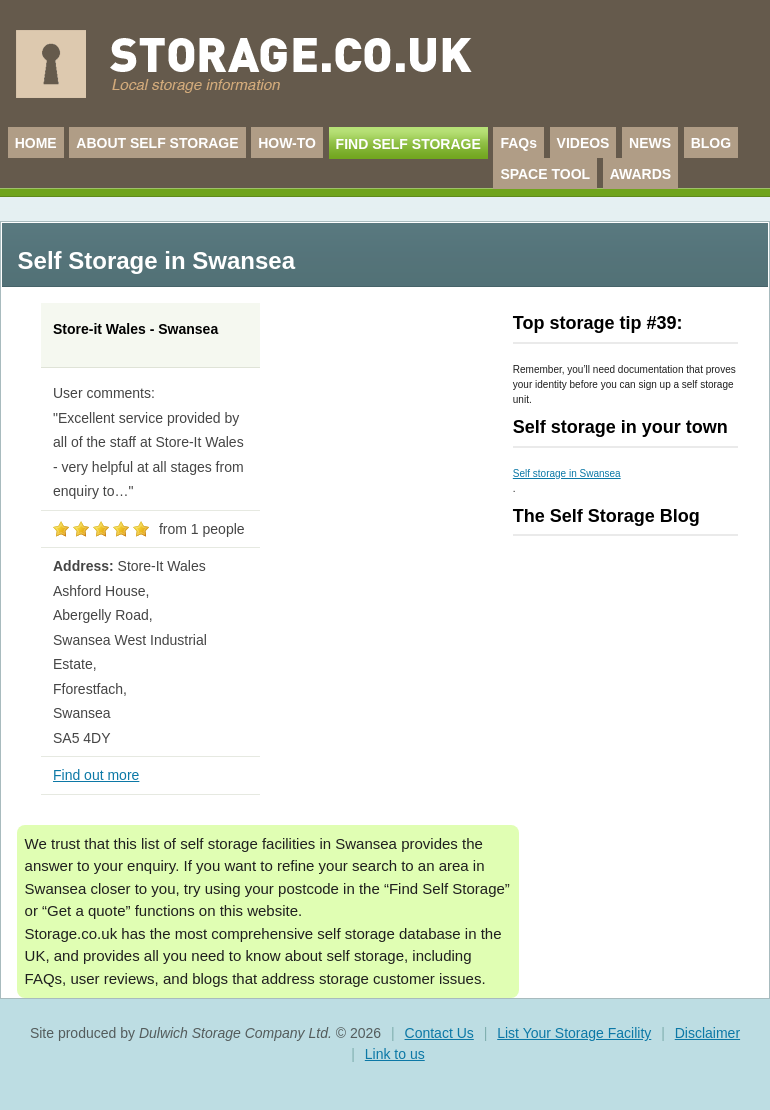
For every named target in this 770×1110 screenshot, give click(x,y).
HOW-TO (287, 143)
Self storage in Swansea (567, 473)
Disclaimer (707, 1033)
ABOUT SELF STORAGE (157, 143)
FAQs (518, 143)
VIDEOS (583, 143)
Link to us (395, 1054)
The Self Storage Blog (606, 516)
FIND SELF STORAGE (408, 144)
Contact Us (439, 1033)
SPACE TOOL (545, 174)
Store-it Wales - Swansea (135, 329)
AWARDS (640, 174)
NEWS (650, 143)
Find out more (96, 775)
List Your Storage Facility (574, 1033)
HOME (36, 143)
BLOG (711, 143)
